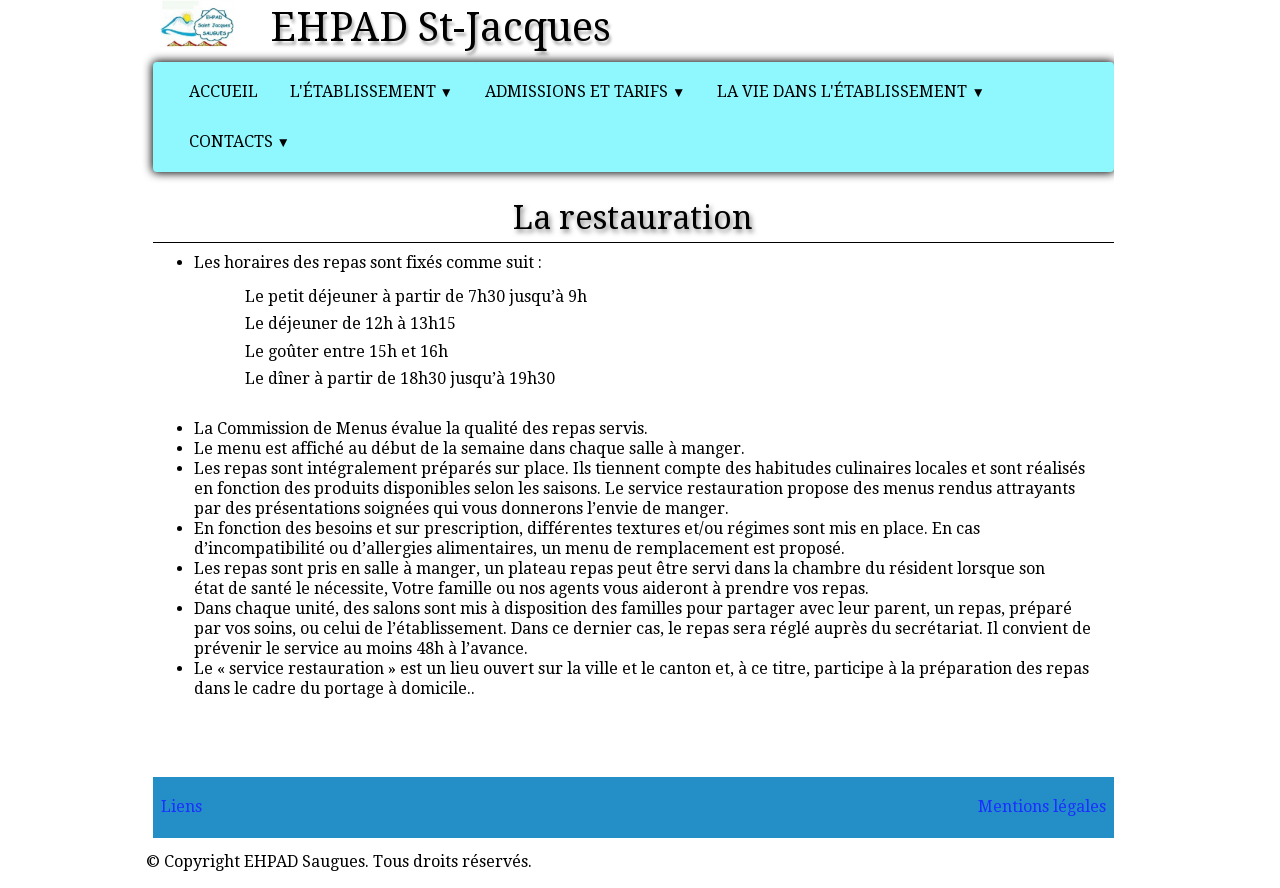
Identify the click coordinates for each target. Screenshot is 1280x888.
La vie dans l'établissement (850, 91)
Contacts (239, 141)
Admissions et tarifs (585, 91)
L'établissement (371, 91)
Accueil (223, 91)
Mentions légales (1042, 806)
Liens (181, 806)
